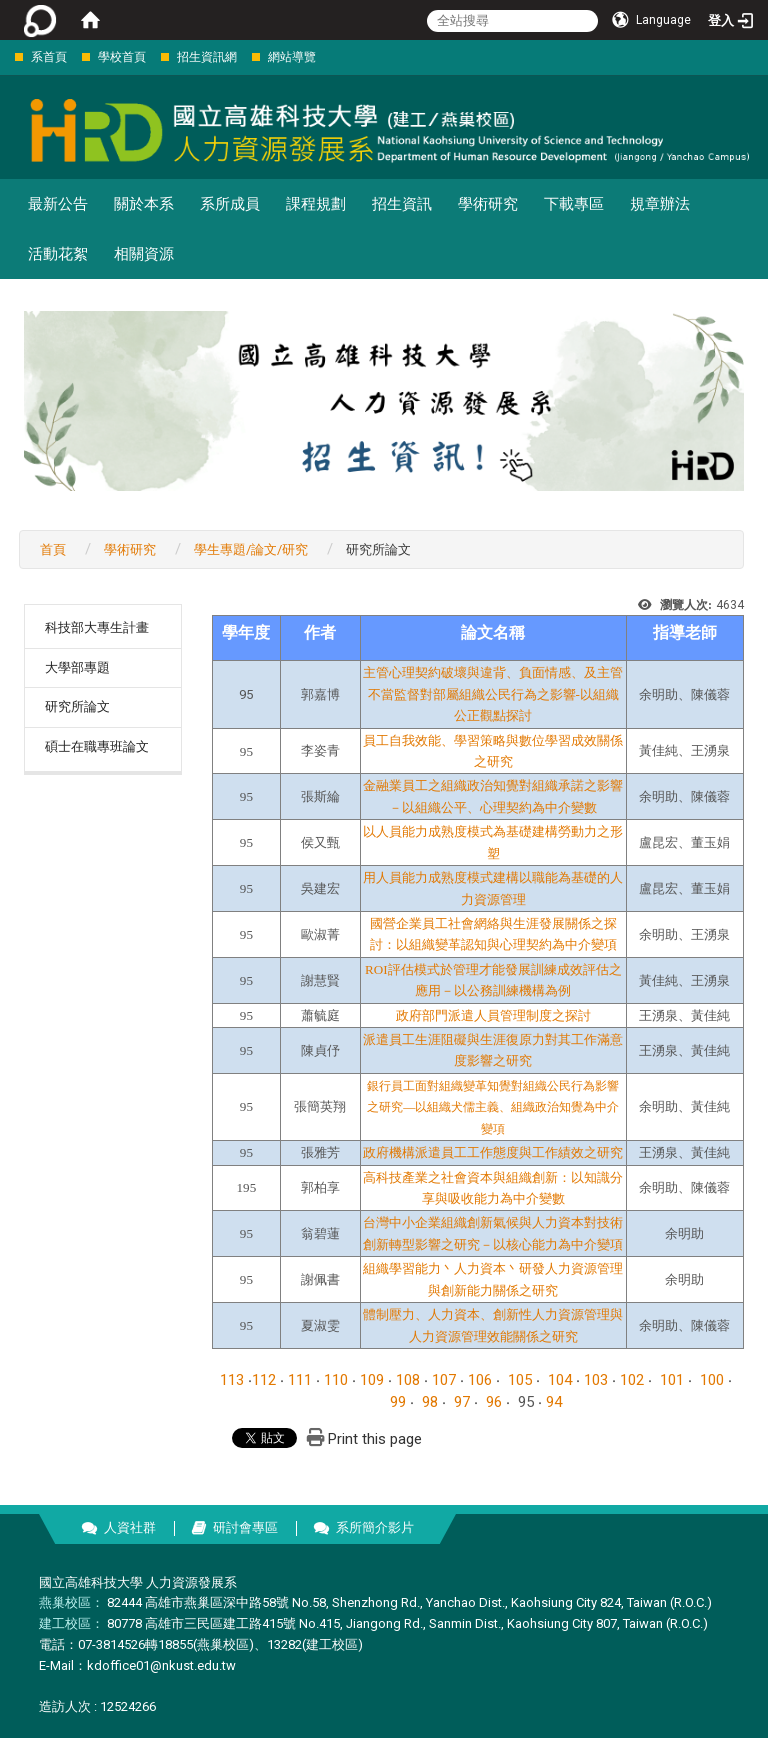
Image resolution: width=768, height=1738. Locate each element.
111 (300, 1380)
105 (520, 1380)
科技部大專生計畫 (97, 627)
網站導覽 (292, 57)
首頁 (53, 549)
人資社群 (130, 1527)
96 (494, 1402)
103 (596, 1380)
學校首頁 (122, 57)
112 (264, 1380)
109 (372, 1380)
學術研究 (488, 204)
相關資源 (144, 254)
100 (712, 1380)
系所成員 (230, 204)
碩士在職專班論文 (97, 746)
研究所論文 (77, 706)
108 (408, 1380)
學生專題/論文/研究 (251, 549)
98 (430, 1402)
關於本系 (144, 204)
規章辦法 (660, 204)
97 (462, 1402)
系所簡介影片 (375, 1527)
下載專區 (574, 204)
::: (4, 56)
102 (632, 1380)
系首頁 (49, 57)
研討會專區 (245, 1527)
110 (336, 1380)
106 (480, 1380)
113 (232, 1380)
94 (554, 1402)
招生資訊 (402, 204)
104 (560, 1380)
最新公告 (58, 204)
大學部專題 (77, 667)
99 (398, 1402)
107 (444, 1380)
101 (672, 1380)
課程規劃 (316, 204)
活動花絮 (58, 254)
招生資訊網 (207, 57)
